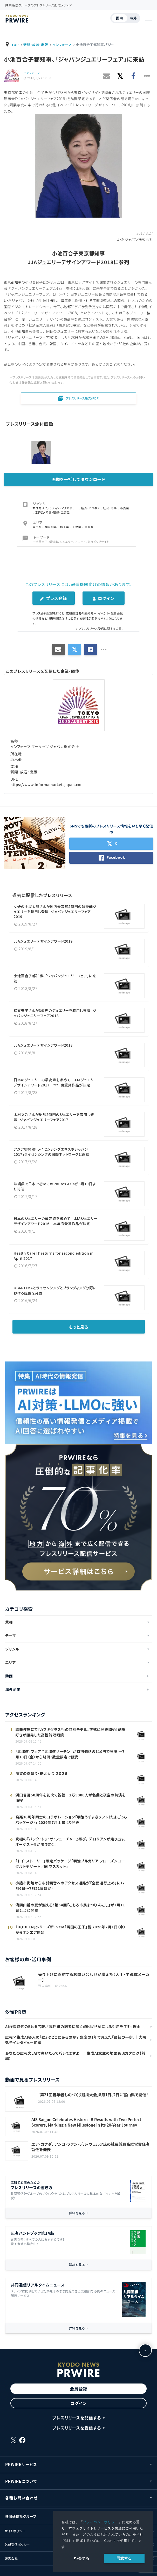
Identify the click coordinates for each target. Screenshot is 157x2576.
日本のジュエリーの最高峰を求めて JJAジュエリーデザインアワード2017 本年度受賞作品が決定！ (56, 1082)
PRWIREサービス (21, 2464)
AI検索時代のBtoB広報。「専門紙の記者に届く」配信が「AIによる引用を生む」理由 (73, 2026)
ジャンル (12, 1649)
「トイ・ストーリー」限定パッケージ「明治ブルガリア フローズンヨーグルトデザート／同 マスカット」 (70, 1863)
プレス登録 (53, 598)
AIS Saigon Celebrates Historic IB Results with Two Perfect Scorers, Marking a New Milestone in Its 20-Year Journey (86, 2122)
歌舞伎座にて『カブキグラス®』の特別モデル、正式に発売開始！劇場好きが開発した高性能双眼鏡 (70, 1732)
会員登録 (78, 2389)
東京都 (37, 527)
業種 (9, 1622)
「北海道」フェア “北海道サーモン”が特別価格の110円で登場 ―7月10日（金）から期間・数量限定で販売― (70, 1754)
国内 (119, 18)
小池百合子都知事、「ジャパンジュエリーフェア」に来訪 (55, 978)
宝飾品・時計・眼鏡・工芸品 (52, 512)
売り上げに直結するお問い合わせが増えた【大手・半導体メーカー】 (93, 1977)
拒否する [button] (82, 2558)
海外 (132, 18)
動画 (9, 1675)
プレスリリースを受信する (76, 2428)
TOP (15, 44)
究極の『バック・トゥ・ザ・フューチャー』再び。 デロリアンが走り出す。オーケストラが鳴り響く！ (70, 1841)
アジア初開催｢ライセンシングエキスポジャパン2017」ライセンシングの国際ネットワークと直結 (53, 1151)
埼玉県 (65, 527)
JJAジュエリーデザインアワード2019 (43, 941)
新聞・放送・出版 (35, 44)
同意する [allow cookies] (124, 2558)
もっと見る (78, 1327)
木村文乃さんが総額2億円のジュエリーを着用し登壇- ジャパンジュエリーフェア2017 (54, 1117)
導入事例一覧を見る (52, 1985)
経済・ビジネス (91, 508)
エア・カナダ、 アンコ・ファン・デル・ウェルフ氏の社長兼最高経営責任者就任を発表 (90, 2146)
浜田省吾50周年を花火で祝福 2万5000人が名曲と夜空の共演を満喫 (70, 1797)
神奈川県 (51, 527)
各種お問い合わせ (21, 2497)
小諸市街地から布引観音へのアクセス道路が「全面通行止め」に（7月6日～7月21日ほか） (70, 1885)
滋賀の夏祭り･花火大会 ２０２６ (41, 1773)
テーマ (10, 1635)
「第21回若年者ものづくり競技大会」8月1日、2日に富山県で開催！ (93, 2094)
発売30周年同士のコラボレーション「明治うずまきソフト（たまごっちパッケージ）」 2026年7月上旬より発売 (71, 1819)
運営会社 (11, 2558)
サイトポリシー (15, 2531)
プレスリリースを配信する (76, 2418)
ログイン (103, 598)
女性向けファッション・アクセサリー (55, 508)
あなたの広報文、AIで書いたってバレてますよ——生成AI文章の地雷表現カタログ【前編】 (75, 2056)
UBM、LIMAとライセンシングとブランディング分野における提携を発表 (55, 1290)
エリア (10, 1662)
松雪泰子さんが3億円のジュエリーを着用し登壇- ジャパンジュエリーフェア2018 (55, 1013)
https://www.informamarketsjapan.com (47, 784)
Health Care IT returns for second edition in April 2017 (54, 1255)
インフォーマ (61, 44)
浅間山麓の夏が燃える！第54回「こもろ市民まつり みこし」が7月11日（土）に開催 (70, 1907)
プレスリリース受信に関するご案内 (102, 628)
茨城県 (89, 527)
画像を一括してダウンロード (79, 479)
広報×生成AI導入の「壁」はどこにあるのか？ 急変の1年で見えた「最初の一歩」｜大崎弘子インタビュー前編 (75, 2039)
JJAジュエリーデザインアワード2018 (43, 1045)
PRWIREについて (21, 2481)
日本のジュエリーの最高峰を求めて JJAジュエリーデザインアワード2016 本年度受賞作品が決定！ (56, 1221)
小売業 (124, 508)
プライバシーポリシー (100, 2522)
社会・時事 (110, 508)
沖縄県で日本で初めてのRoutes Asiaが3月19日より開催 (55, 1186)
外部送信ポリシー (17, 2544)
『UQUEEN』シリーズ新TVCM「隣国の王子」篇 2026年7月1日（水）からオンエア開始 (70, 1929)
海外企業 (13, 1689)
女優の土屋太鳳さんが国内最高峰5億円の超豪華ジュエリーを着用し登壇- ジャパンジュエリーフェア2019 (55, 911)
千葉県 (77, 527)
